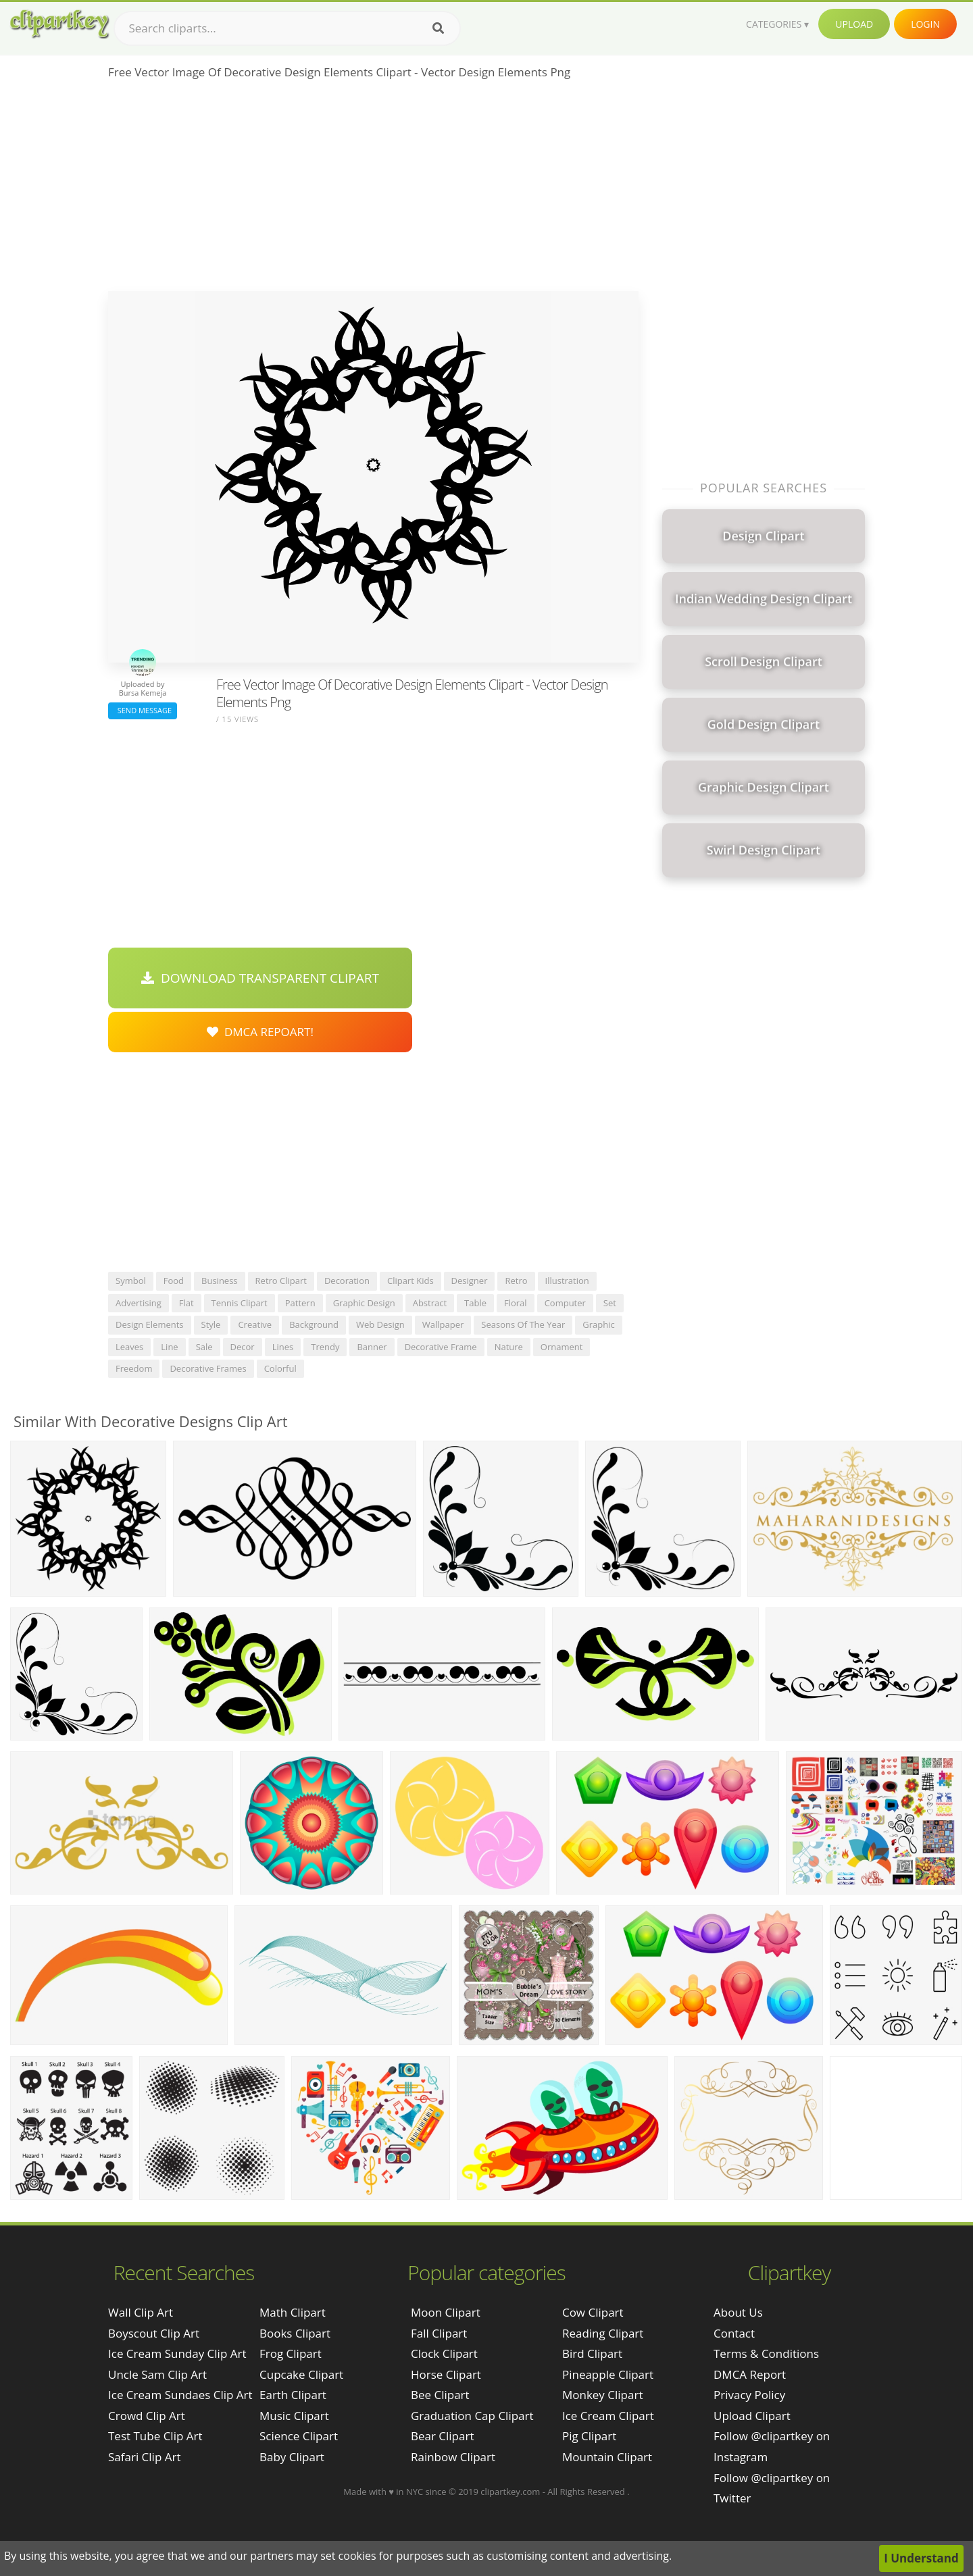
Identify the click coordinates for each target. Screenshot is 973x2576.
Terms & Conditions (766, 2353)
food (174, 1280)
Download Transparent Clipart (260, 978)
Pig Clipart (589, 2436)
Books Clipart (294, 2333)
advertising (138, 1303)
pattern (300, 1303)
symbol (131, 1280)
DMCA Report (750, 2374)
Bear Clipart (442, 2436)
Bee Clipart (440, 2394)
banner (371, 1347)
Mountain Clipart (607, 2457)
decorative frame (441, 1347)
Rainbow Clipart (453, 2457)
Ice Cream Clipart (608, 2415)
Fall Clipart (439, 2333)
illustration (567, 1280)
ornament (562, 1347)
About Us (738, 2312)
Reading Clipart (602, 2333)
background (314, 1324)
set (609, 1303)
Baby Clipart (291, 2457)
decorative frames (208, 1368)
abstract (430, 1303)
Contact (734, 2333)
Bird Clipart (592, 2353)
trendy (325, 1347)
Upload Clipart (752, 2415)
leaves (129, 1347)
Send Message (143, 710)
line (169, 1347)
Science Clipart (298, 2436)
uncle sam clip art (157, 2374)
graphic (598, 1324)
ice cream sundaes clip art (180, 2394)
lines (283, 1347)
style (211, 1324)
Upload (854, 24)
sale (204, 1347)
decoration (347, 1280)
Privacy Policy (749, 2394)
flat (186, 1303)
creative (255, 1324)
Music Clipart (294, 2415)
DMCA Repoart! (260, 1031)
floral (515, 1303)
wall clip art (140, 2312)
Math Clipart (292, 2312)
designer (469, 1280)
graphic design (364, 1303)
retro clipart (281, 1280)
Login (925, 24)
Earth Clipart (292, 2394)
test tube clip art (155, 2436)
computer (565, 1303)
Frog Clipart (290, 2353)
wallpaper (443, 1324)
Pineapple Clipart (607, 2374)
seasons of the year (523, 1324)
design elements (150, 1324)
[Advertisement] (373, 189)
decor (242, 1347)
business (219, 1280)
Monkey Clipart (602, 2394)
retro (516, 1280)
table (475, 1303)
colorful (280, 1368)
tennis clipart (239, 1303)
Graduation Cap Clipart (472, 2415)
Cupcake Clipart (301, 2374)
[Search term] (287, 28)
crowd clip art (146, 2415)
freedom (134, 1368)
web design (380, 1324)
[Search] (438, 28)
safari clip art (144, 2457)
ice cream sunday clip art (177, 2353)
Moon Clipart (445, 2312)
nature (509, 1347)
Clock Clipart (444, 2353)
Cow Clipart (593, 2312)
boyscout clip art (153, 2333)
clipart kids (410, 1280)
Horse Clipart (446, 2374)
